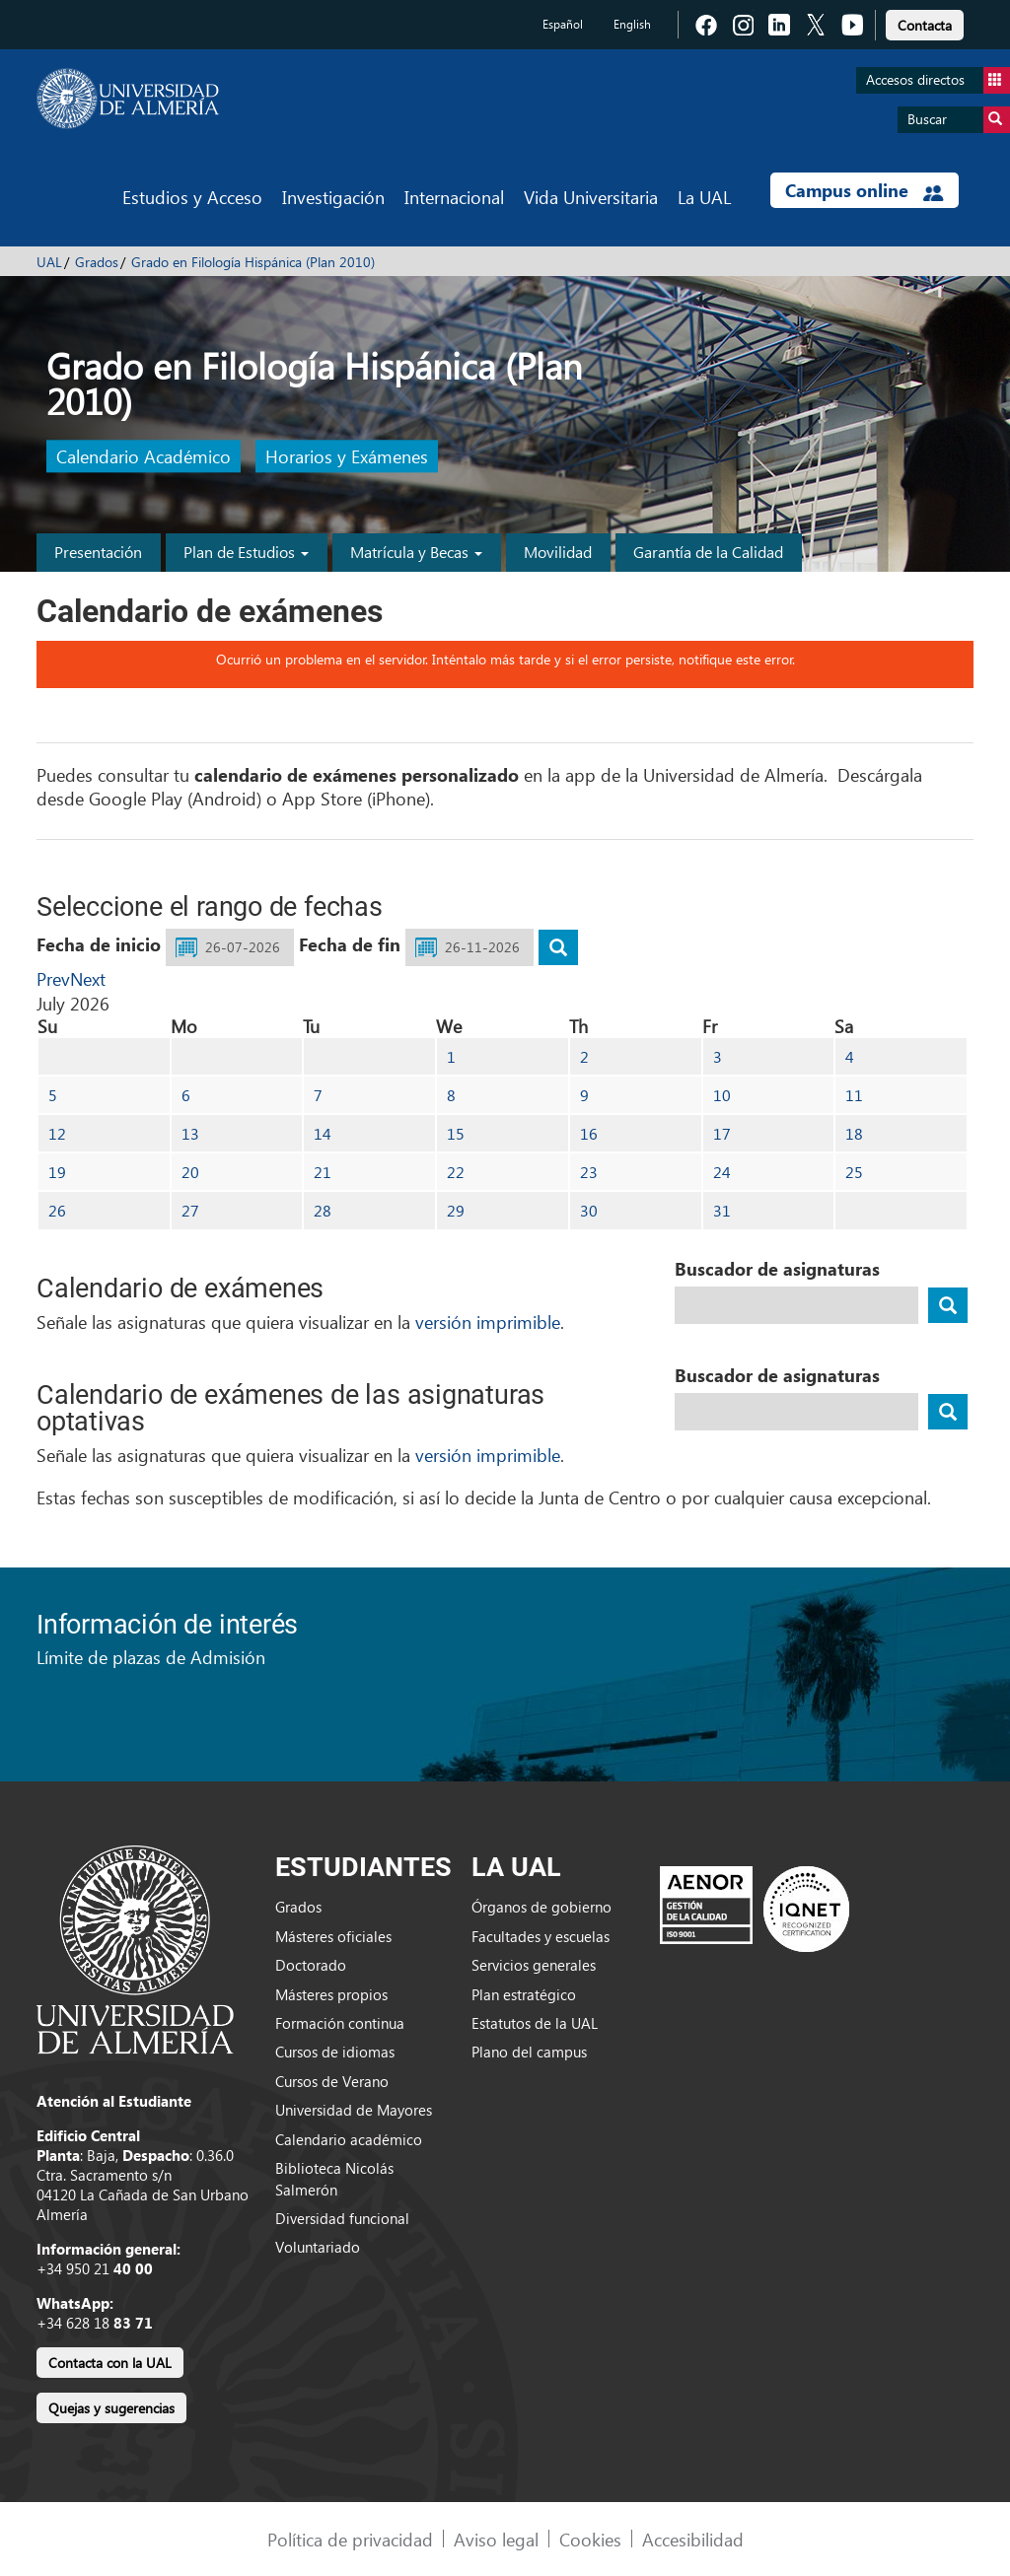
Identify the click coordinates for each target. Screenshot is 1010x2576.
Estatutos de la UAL (534, 2023)
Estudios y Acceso (192, 196)
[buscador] (948, 1305)
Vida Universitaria (591, 196)
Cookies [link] (590, 2539)
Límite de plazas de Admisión (150, 1656)
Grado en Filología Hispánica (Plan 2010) (253, 261)
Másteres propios (331, 1994)
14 (322, 1133)
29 (456, 1210)
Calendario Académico (143, 457)
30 (589, 1210)
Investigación (333, 196)
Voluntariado (317, 2247)
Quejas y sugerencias (111, 2408)
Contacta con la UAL (110, 2362)
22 (456, 1171)
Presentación (98, 551)
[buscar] (558, 947)
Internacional (454, 196)
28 (322, 1210)
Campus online (864, 190)
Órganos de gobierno (541, 1906)
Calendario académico (348, 2139)
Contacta (925, 25)
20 (190, 1171)
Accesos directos (938, 80)
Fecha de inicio (98, 944)
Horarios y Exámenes (346, 457)
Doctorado (310, 1965)
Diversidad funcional (342, 2218)
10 (722, 1094)
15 (456, 1133)
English (632, 24)
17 (722, 1133)
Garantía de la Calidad (708, 551)
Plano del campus (529, 2051)
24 (722, 1171)
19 (57, 1171)
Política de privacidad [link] (350, 2539)
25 (854, 1171)
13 (190, 1133)
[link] (925, 22)
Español (562, 24)
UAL (49, 261)
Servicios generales (533, 1965)
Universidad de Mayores (353, 2110)
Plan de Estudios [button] (246, 551)
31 (722, 1210)
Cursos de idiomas (335, 2051)
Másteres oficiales (333, 1936)
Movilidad (558, 551)
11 (854, 1094)
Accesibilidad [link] (693, 2539)
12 (57, 1133)
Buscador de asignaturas (777, 1269)
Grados (96, 261)
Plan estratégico (523, 1994)
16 (589, 1133)
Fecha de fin (349, 944)
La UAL (704, 196)
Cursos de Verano (332, 2081)
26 (57, 1210)
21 (322, 1171)
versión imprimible (487, 1321)
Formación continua (339, 2023)
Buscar (958, 119)
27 (190, 1210)
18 (854, 1133)
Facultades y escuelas (540, 1936)
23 (589, 1171)
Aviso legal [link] (496, 2539)
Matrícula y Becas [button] (416, 551)
